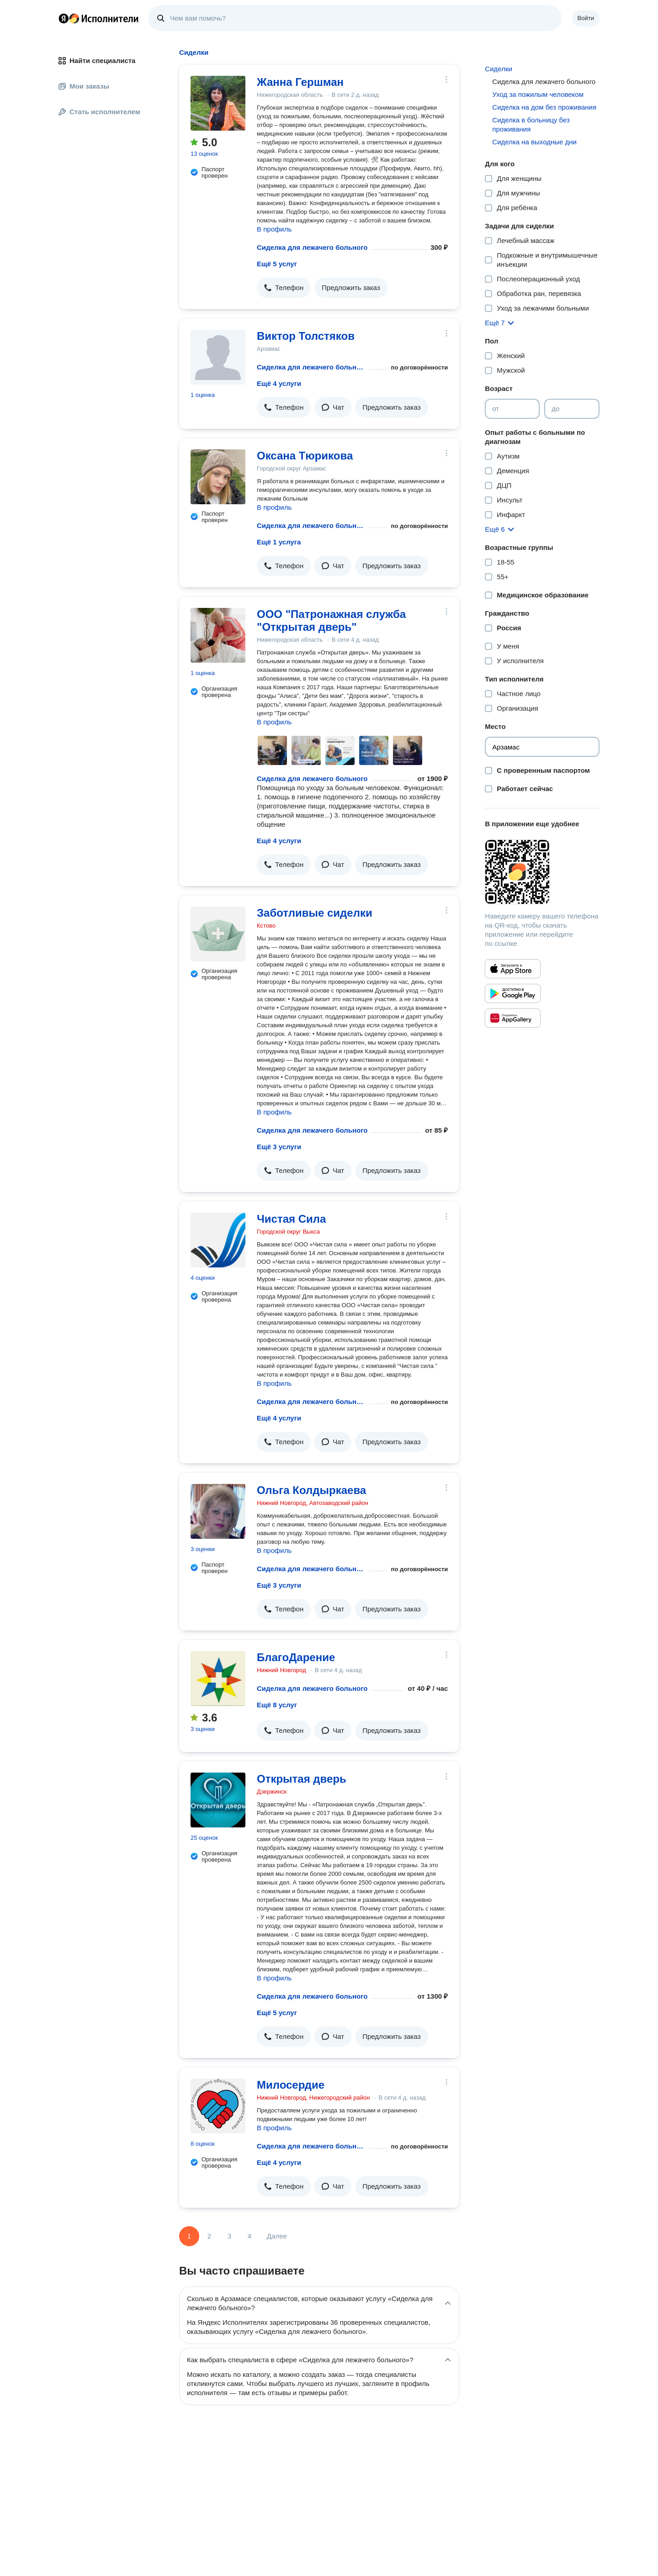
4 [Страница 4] (249, 2236)
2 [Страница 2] (209, 2236)
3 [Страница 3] (229, 2236)
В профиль (274, 229)
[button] (284, 288)
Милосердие (290, 2085)
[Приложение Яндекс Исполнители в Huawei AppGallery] (513, 1018)
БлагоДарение (296, 1657)
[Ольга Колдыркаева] (218, 1511)
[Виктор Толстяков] (218, 357)
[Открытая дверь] (218, 1800)
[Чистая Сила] (218, 1240)
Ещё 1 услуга (279, 542)
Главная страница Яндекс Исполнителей (98, 18)
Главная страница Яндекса (63, 18)
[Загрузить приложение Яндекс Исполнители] (542, 871)
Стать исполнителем (99, 112)
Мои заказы (83, 86)
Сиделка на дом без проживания (544, 107)
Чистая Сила (291, 1219)
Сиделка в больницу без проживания (531, 124)
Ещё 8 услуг (277, 1705)
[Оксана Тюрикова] (218, 476)
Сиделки (498, 69)
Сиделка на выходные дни (534, 142)
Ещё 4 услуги (279, 383)
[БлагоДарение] (218, 1678)
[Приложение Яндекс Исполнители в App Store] (513, 968)
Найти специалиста (96, 60)
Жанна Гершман (300, 82)
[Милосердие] (218, 2106)
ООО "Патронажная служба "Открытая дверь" (331, 620)
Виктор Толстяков (306, 336)
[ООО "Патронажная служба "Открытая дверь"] (218, 635)
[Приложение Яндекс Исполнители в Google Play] (513, 993)
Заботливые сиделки (314, 913)
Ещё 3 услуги (279, 1147)
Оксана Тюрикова (305, 455)
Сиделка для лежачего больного (312, 247)
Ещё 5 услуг (277, 264)
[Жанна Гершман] (218, 103)
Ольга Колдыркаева (311, 1490)
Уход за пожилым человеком (538, 94)
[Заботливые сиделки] (218, 934)
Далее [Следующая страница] (277, 2236)
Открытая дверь (301, 1779)
